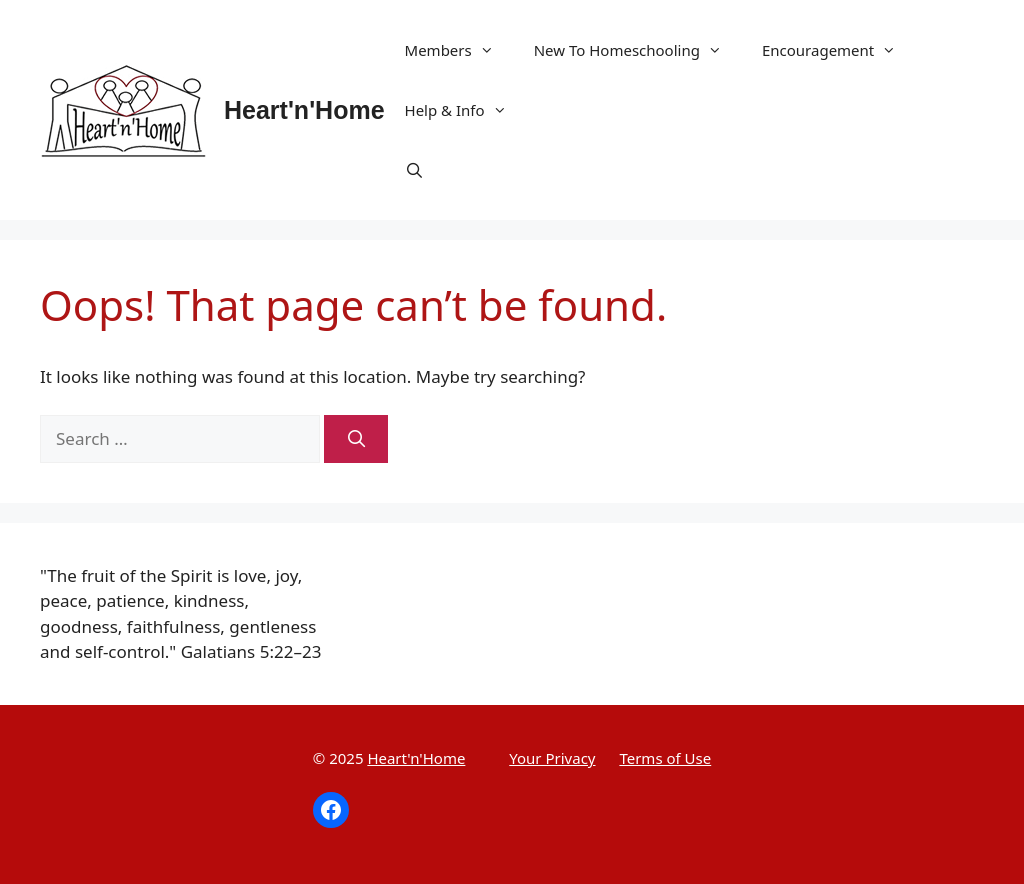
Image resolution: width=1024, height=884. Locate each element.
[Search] (356, 439)
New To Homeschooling (638, 50)
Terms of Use (665, 758)
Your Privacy (552, 758)
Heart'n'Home (304, 110)
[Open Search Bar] (414, 170)
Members (459, 50)
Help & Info (466, 110)
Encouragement (839, 50)
